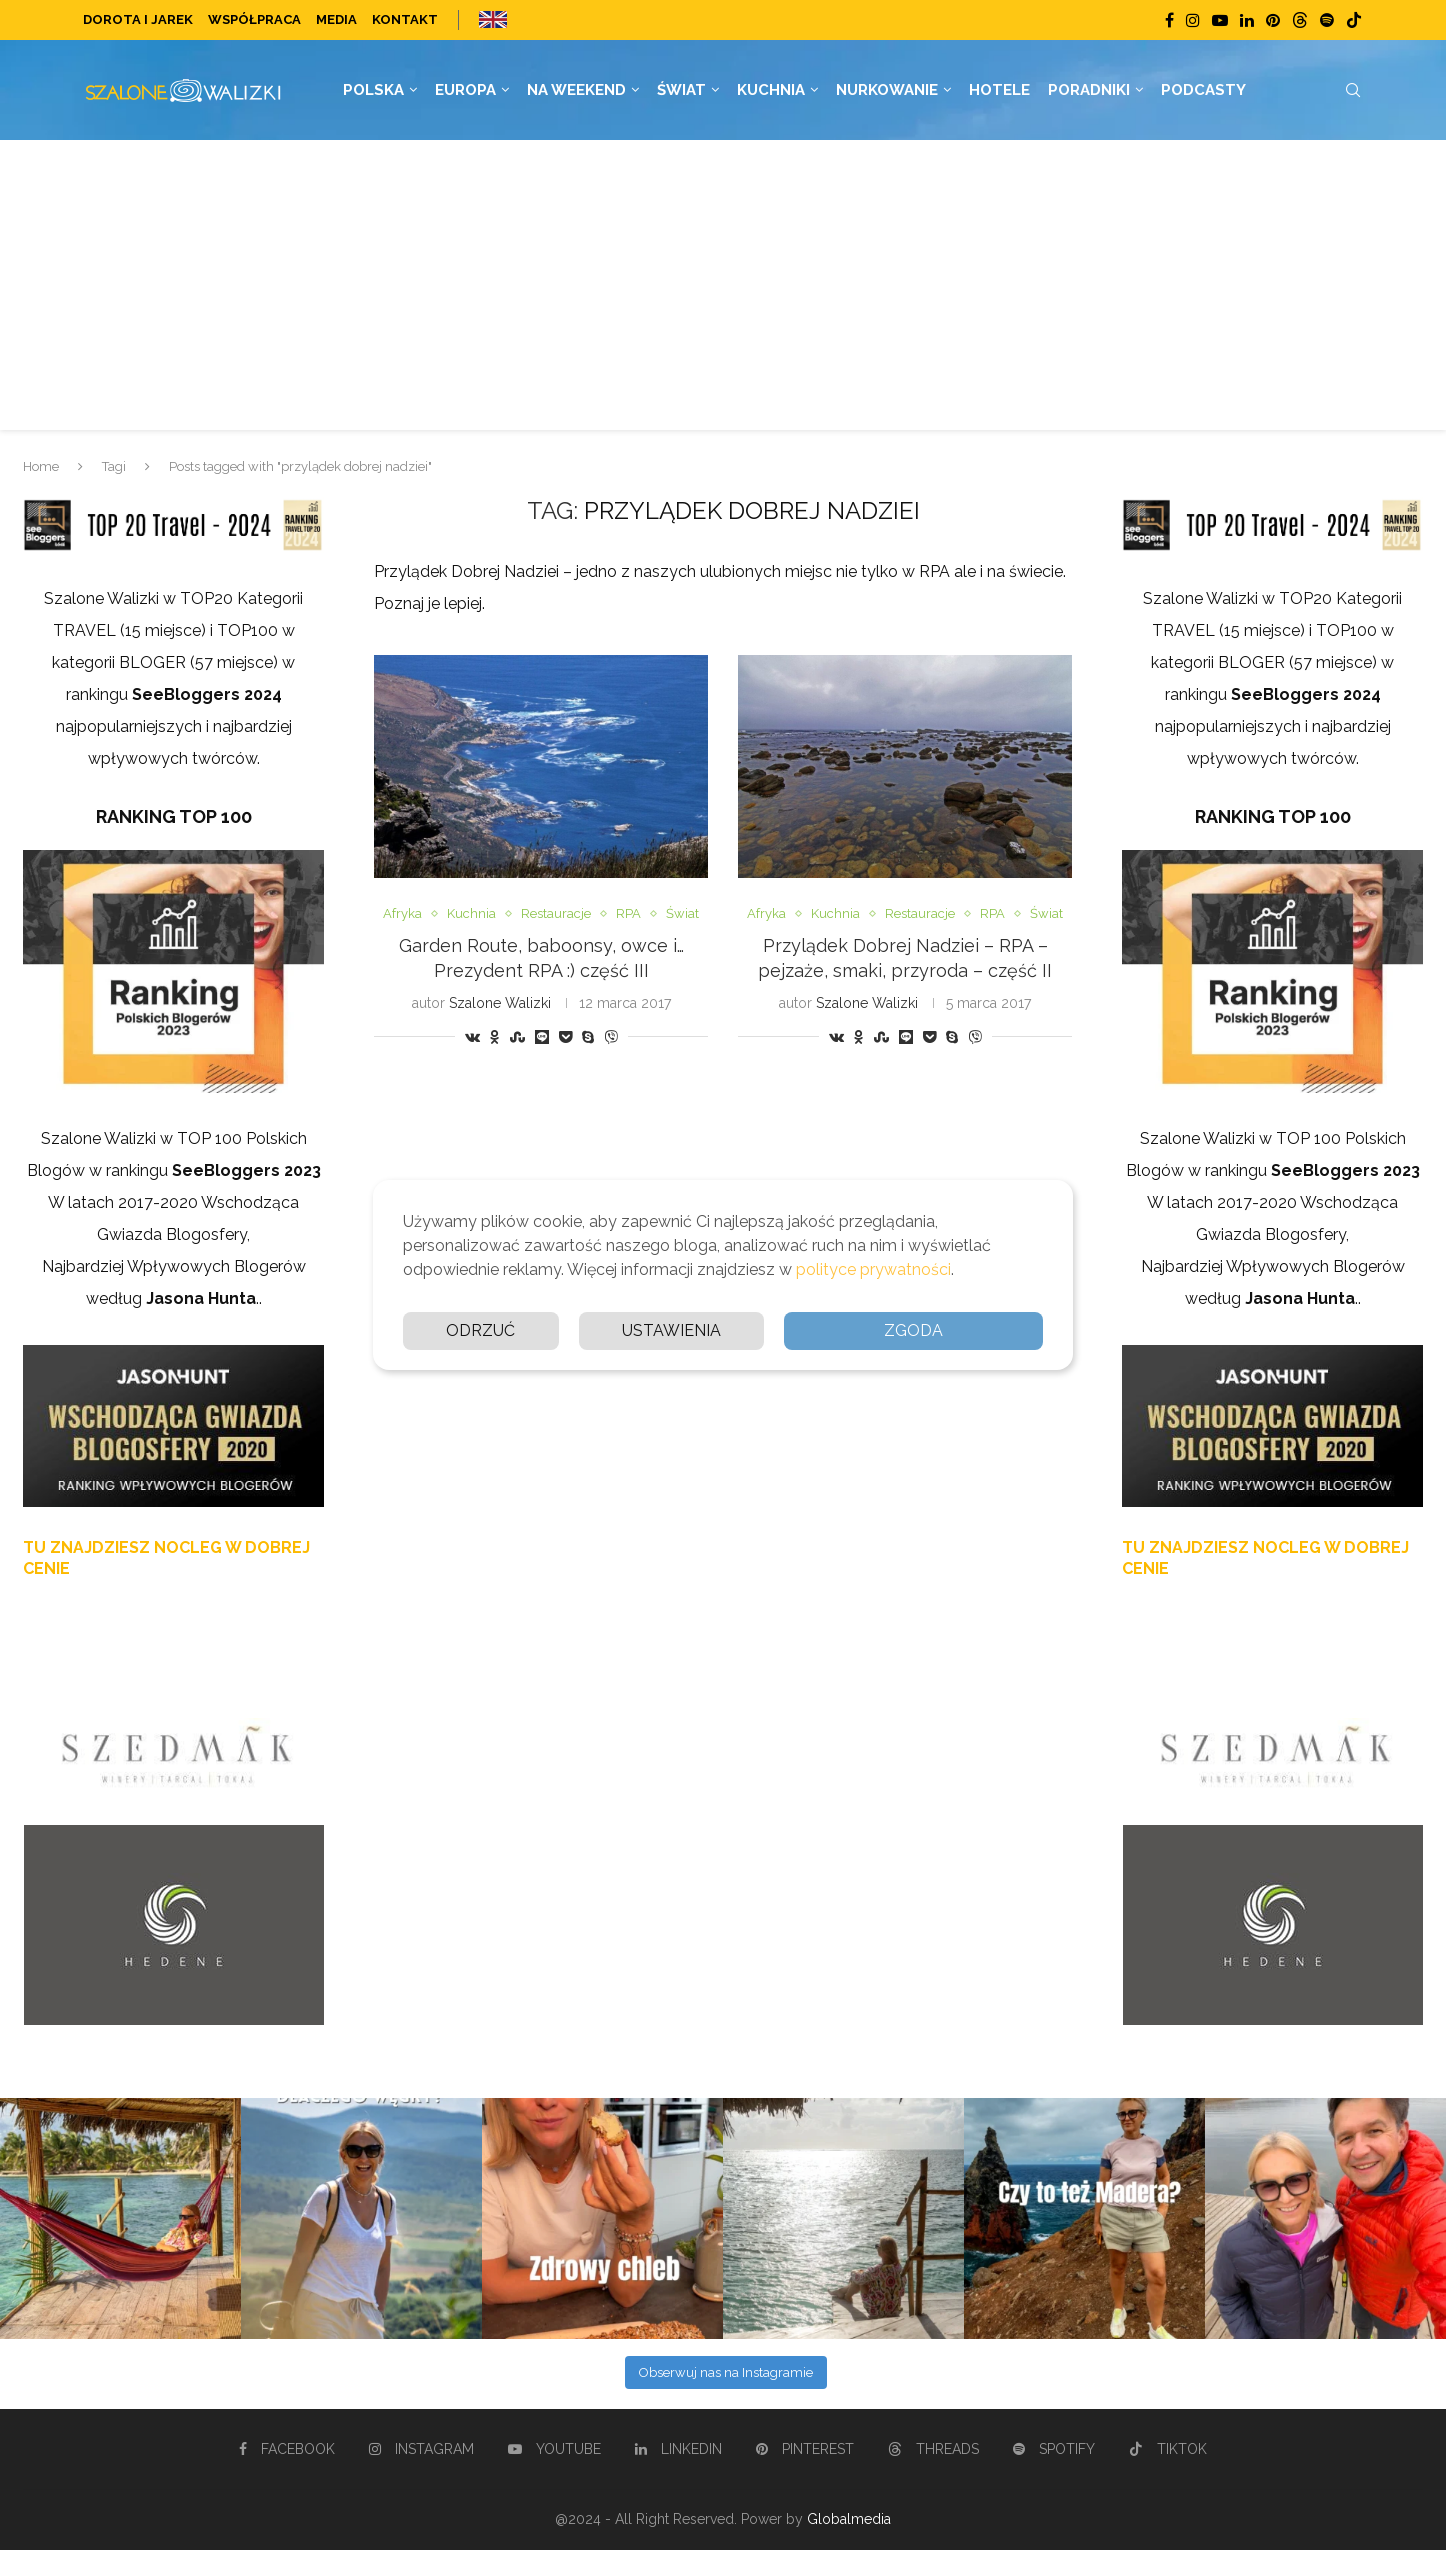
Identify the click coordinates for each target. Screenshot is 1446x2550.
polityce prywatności (873, 1269)
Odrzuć (480, 1330)
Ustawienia (671, 1330)
